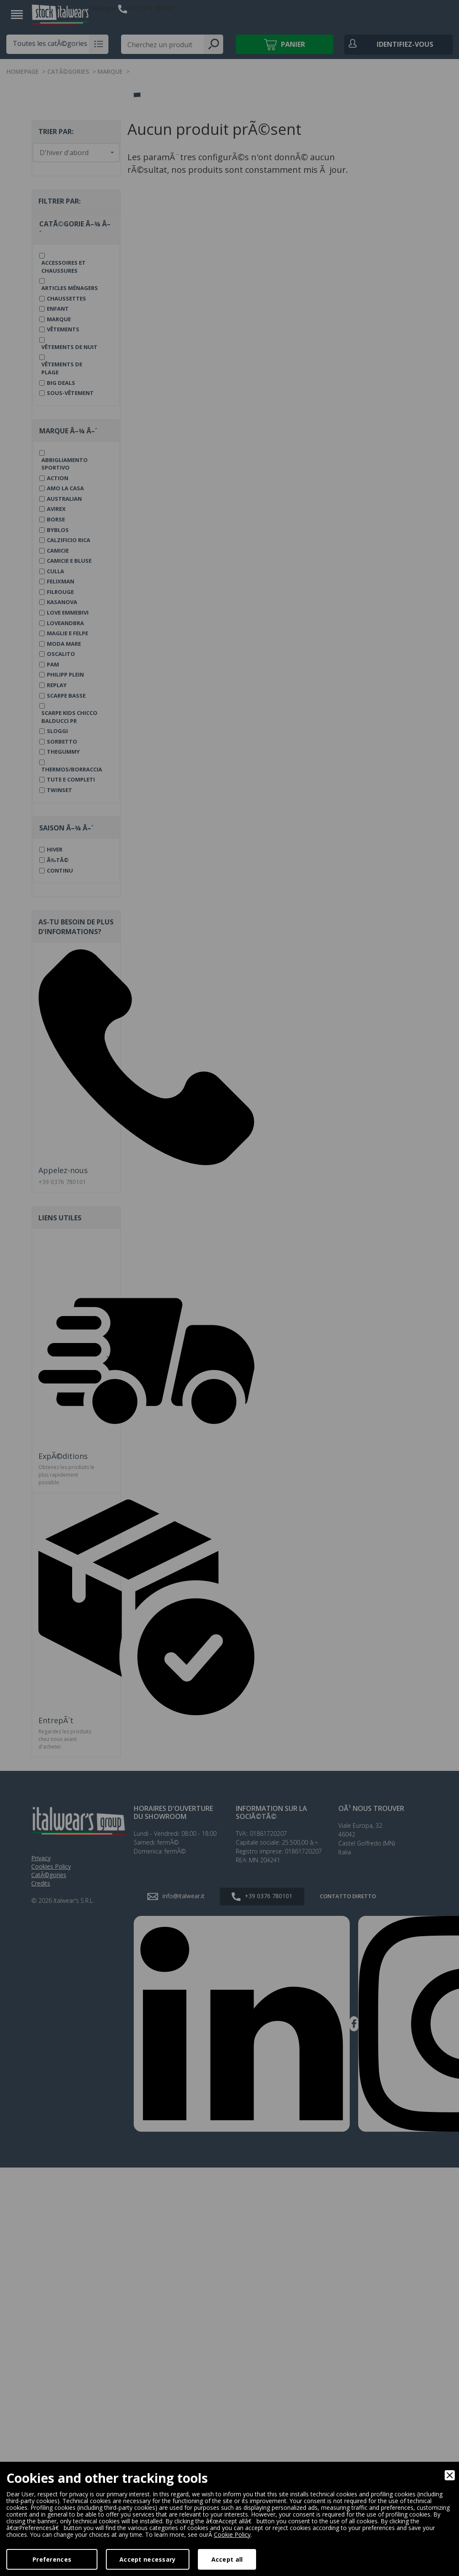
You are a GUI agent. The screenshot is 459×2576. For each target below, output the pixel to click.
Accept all (227, 2559)
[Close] (450, 2475)
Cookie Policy (232, 2534)
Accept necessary (147, 2559)
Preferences (51, 2559)
